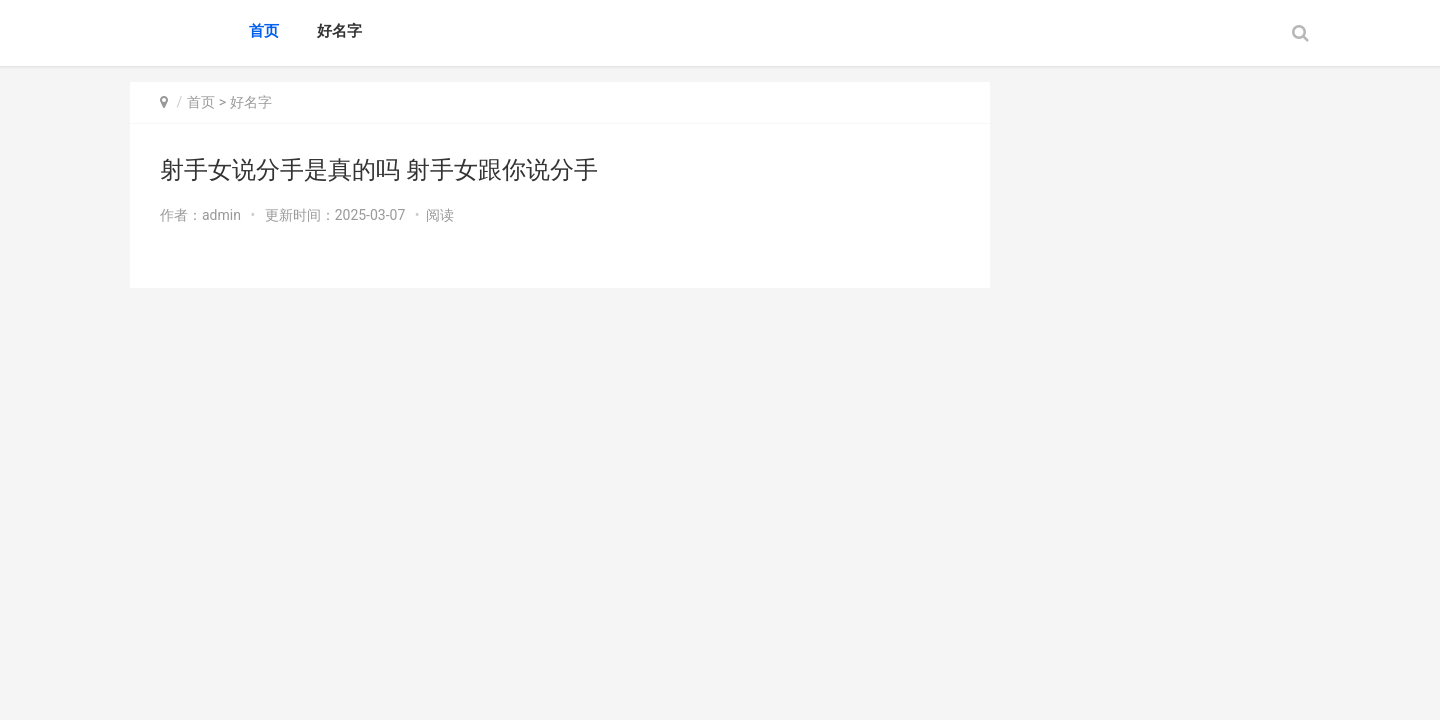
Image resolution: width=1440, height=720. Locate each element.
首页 (264, 31)
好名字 (339, 31)
